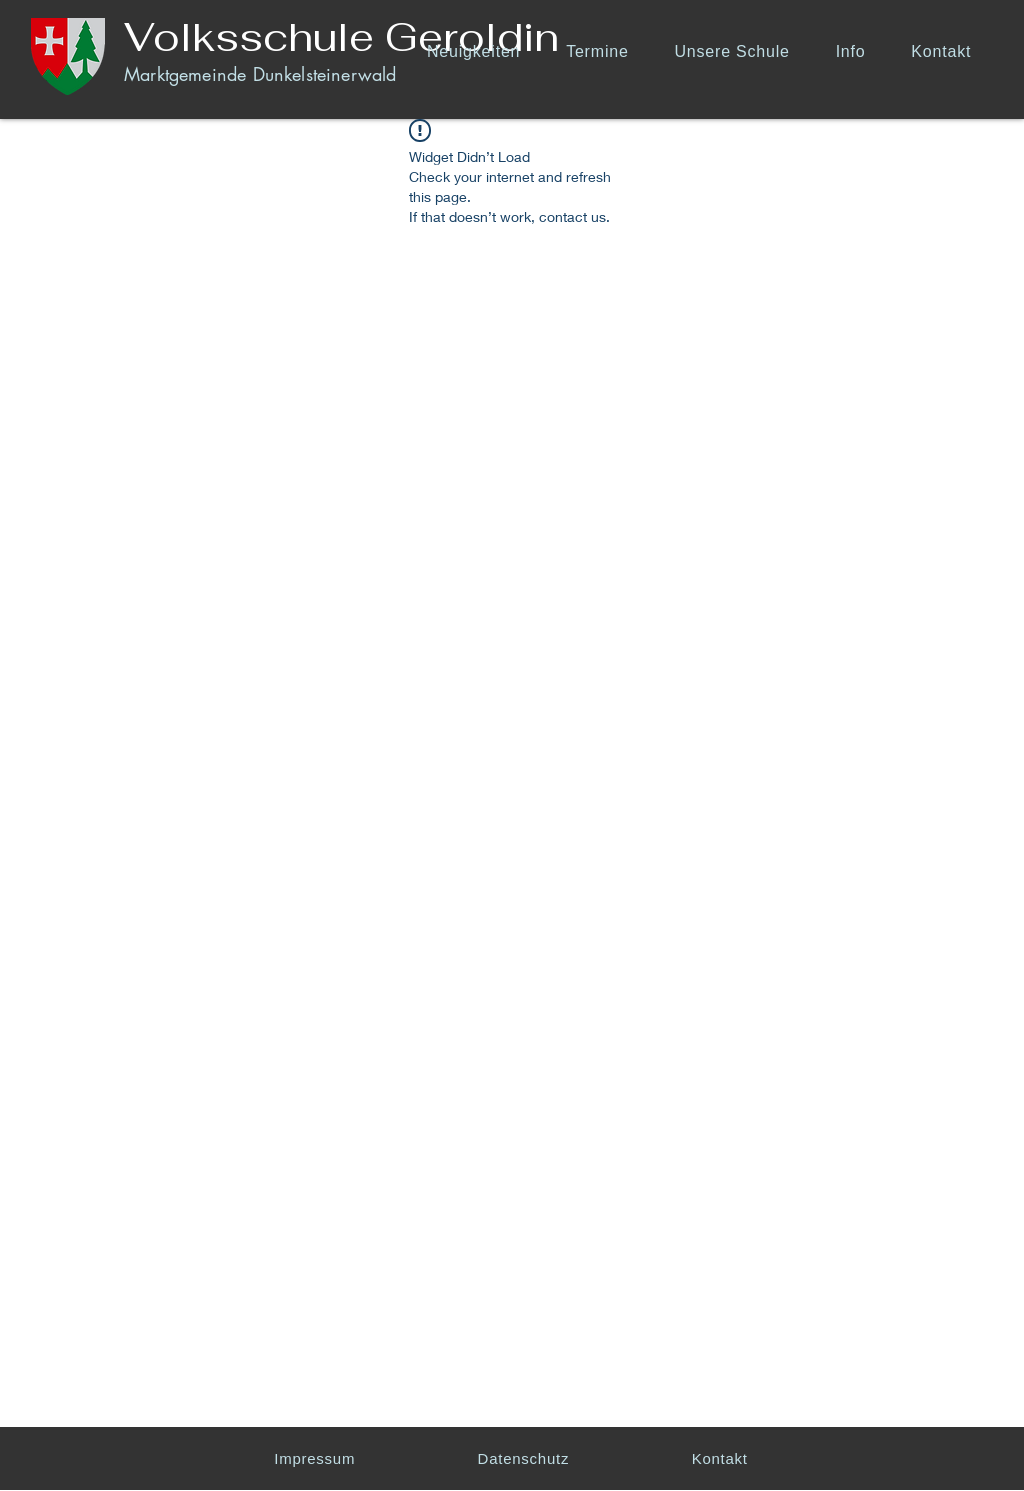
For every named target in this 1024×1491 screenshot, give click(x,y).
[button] (739, 51)
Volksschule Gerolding (354, 37)
